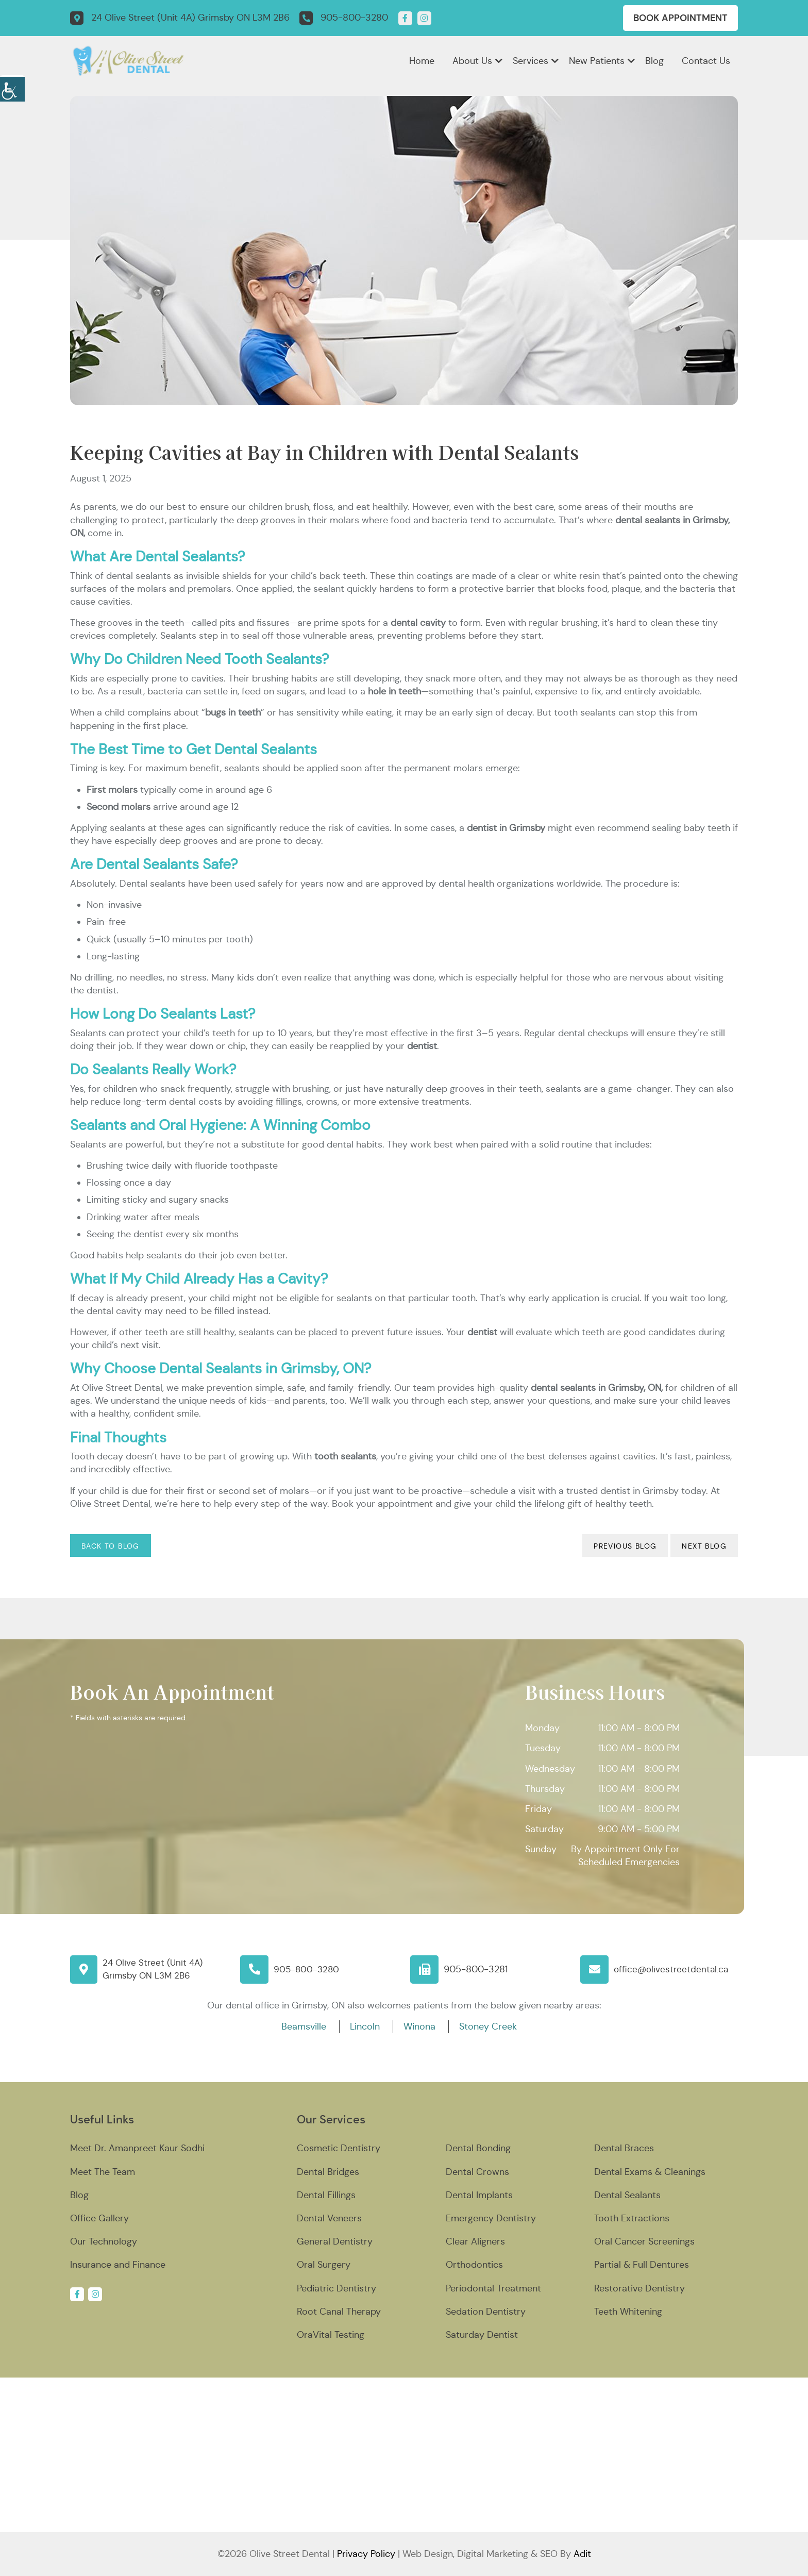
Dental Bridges (328, 2172)
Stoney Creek (488, 2026)
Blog (654, 61)
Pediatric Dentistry (336, 2288)
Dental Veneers (329, 2218)
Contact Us (706, 61)
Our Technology (103, 2241)
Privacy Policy (366, 2554)
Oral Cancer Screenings (644, 2241)
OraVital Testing (330, 2334)
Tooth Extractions (631, 2218)
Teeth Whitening (628, 2311)
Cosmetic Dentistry (338, 2148)
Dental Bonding (478, 2148)
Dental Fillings (326, 2195)
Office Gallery (99, 2218)
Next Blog (704, 1546)
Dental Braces (624, 2148)
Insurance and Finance (117, 2264)
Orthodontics (474, 2264)
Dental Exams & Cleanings (649, 2172)
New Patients (597, 61)
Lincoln (365, 2026)
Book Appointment (680, 18)
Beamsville (303, 2026)
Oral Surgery (323, 2264)
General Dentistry (335, 2241)
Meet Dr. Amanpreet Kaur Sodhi (137, 2148)
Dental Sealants (627, 2195)
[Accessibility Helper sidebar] (12, 87)
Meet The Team (102, 2172)
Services (530, 61)
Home (421, 61)
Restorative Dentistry (639, 2288)
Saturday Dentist (482, 2334)
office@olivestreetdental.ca (673, 1969)
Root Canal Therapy (339, 2311)
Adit (582, 2554)
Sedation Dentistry (486, 2311)
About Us (472, 61)
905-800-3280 (307, 1969)
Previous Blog (625, 1546)
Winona (419, 2026)
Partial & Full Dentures (641, 2264)
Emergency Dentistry (491, 2218)
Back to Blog (110, 1546)
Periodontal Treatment (493, 2288)
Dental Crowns (477, 2172)
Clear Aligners (475, 2241)
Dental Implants (479, 2195)
